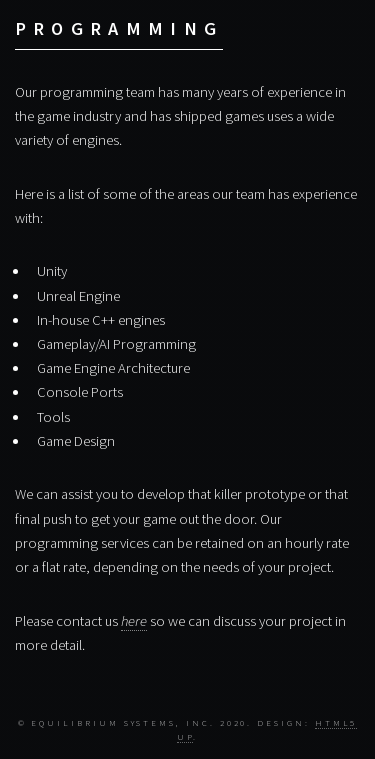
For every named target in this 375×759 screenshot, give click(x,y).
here (134, 621)
